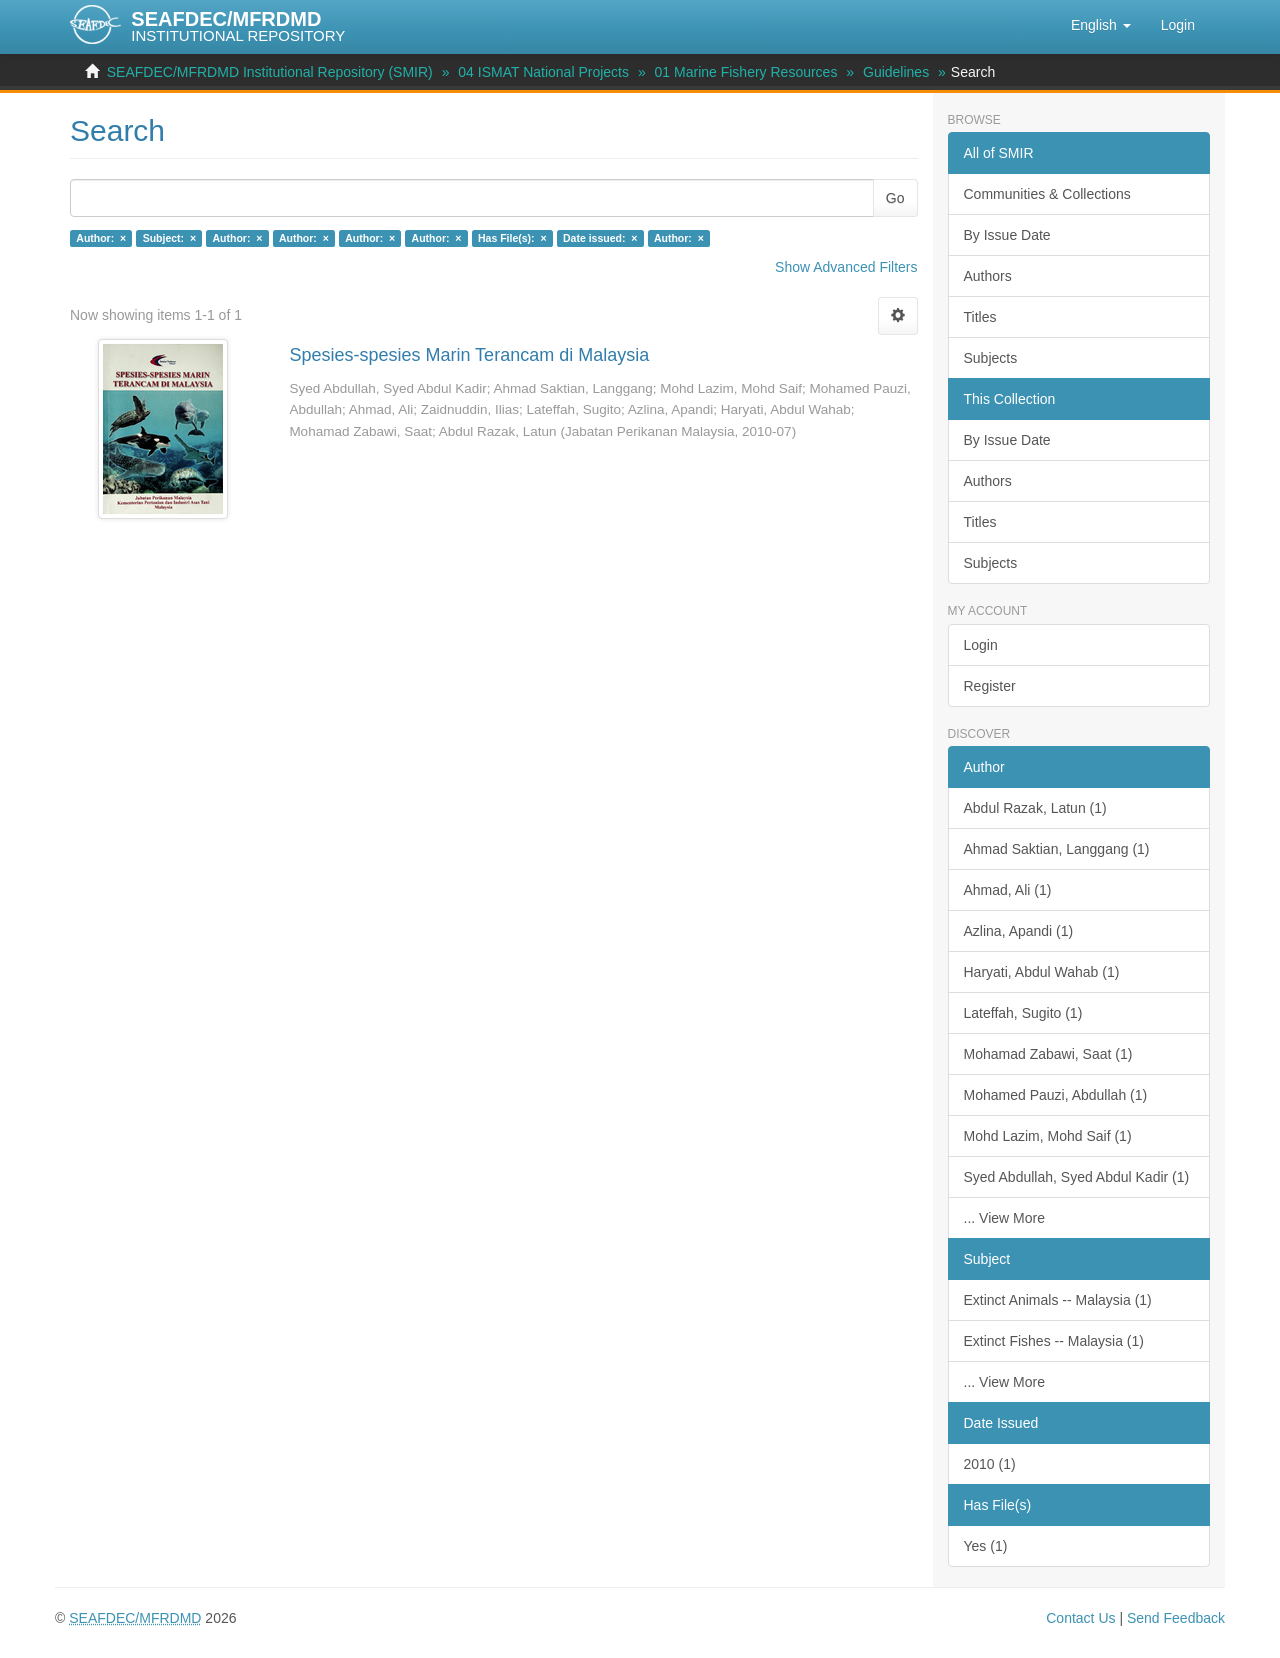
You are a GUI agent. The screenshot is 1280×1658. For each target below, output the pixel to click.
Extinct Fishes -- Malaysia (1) (1054, 1341)
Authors (988, 276)
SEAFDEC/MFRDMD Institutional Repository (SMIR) (270, 72)
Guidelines (896, 72)
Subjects (991, 358)
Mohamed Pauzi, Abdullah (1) (1056, 1095)
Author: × (101, 238)
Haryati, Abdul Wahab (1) (1042, 972)
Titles (980, 317)
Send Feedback (1176, 1618)
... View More (1004, 1218)
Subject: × (169, 238)
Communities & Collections (1047, 194)
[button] (1101, 25)
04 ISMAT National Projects (543, 72)
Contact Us (1080, 1618)
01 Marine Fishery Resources (746, 72)
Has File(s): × (512, 238)
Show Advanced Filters (846, 267)
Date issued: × (600, 238)
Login (981, 645)
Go (895, 198)
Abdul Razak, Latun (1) (1035, 808)
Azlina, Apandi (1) (1019, 931)
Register (990, 686)
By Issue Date (1007, 235)
